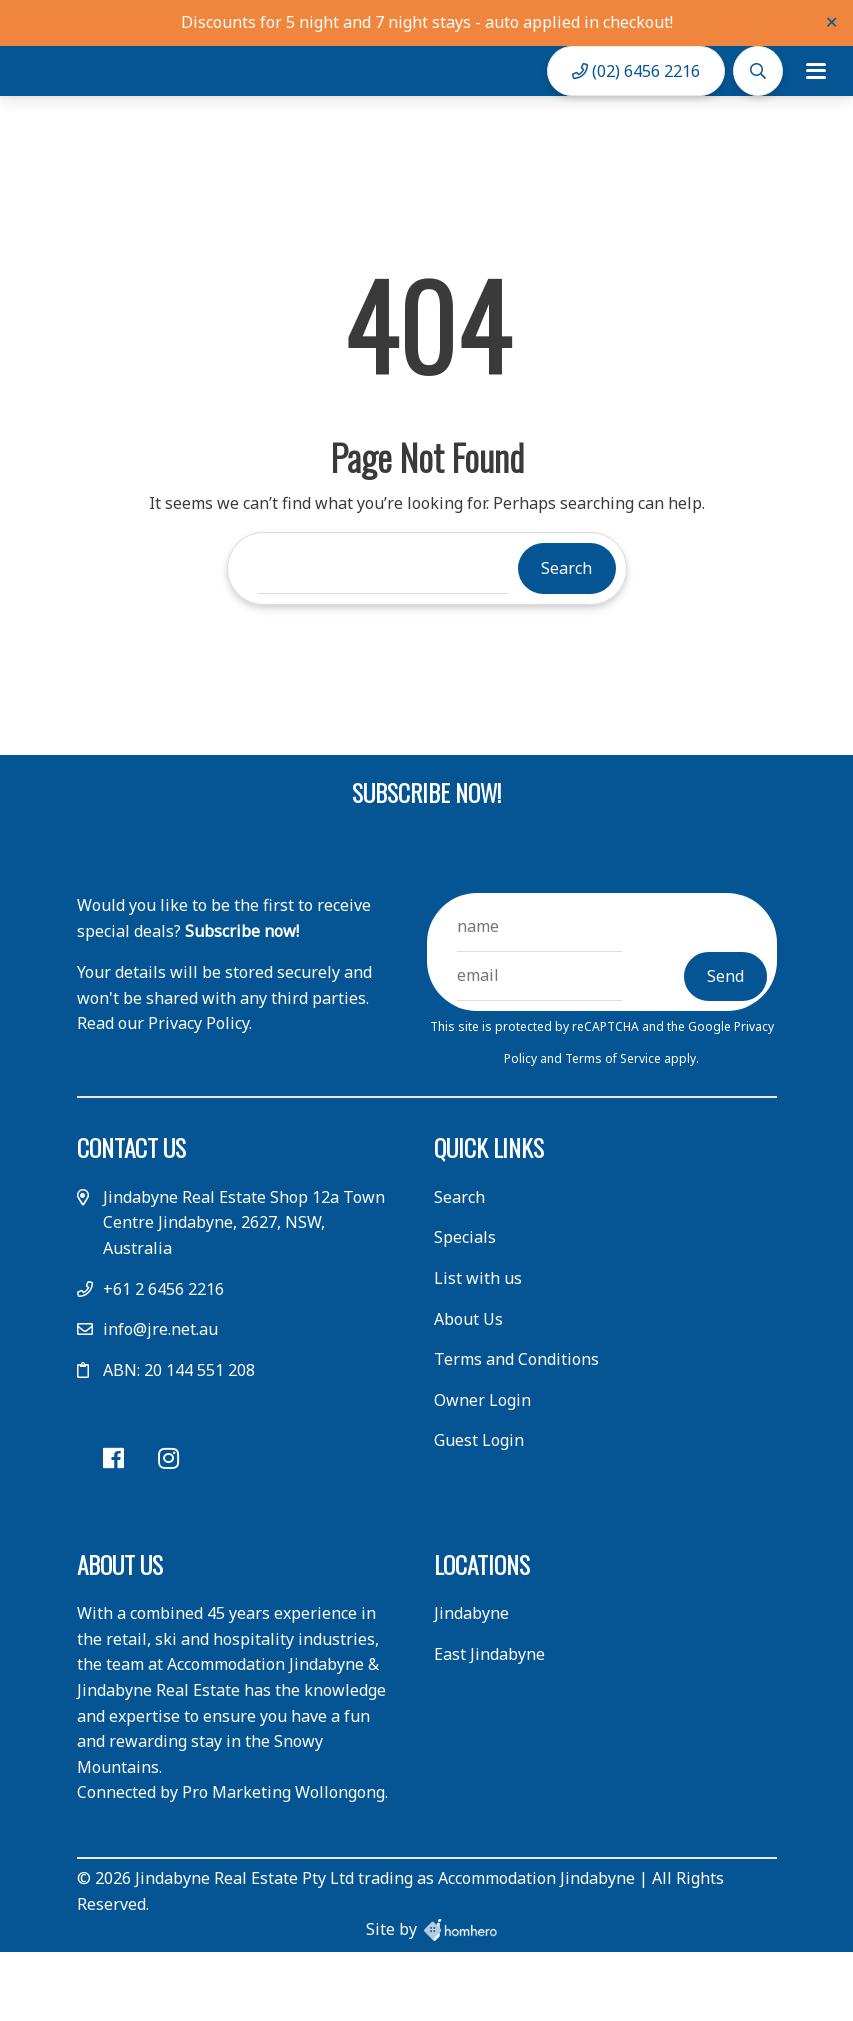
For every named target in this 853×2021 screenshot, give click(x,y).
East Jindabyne (489, 1724)
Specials (465, 1308)
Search (459, 1267)
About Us (468, 1389)
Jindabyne (471, 1684)
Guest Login (479, 1511)
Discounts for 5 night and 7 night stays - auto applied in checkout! (427, 22)
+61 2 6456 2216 (163, 1359)
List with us (478, 1349)
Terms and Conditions (516, 1430)
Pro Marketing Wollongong (283, 1863)
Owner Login (482, 1470)
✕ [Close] (831, 22)
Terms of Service (614, 1128)
